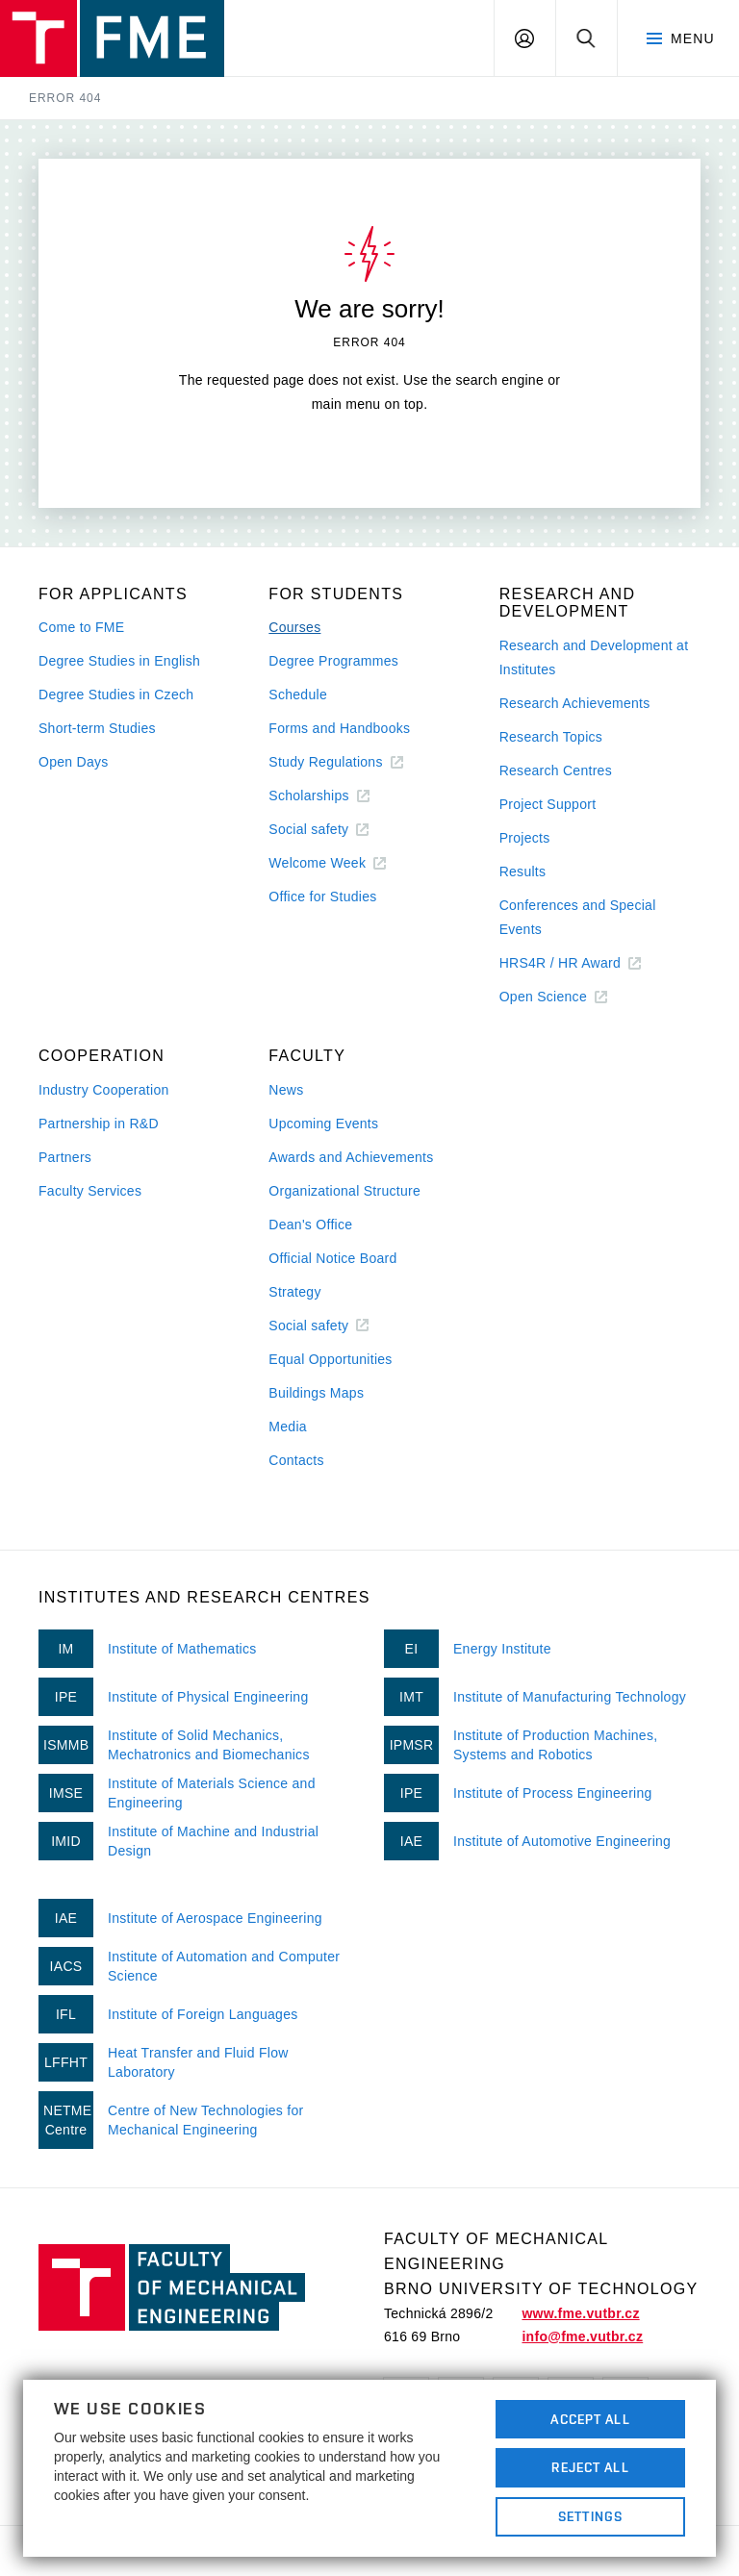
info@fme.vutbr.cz (582, 2336)
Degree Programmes (333, 661)
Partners (64, 1157)
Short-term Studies (97, 728)
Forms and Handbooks (339, 728)
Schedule (297, 694)
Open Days (73, 762)
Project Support (548, 804)
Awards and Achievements (350, 1157)
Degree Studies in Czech (115, 694)
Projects (524, 838)
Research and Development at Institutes (594, 657)
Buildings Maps (316, 1393)
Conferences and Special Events (577, 917)
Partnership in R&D (98, 1123)
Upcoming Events (323, 1123)
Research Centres (555, 770)
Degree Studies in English (119, 661)
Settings (590, 2516)
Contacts (296, 1460)
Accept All (589, 2419)
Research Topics (550, 737)
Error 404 (65, 98)
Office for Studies (322, 896)
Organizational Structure (344, 1191)
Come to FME (81, 627)
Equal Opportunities (330, 1359)
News (285, 1090)
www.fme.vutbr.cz (580, 2313)
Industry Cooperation (103, 1090)
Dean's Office (310, 1224)
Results (523, 871)
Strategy (294, 1292)
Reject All (589, 2467)
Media (287, 1426)
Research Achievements (574, 703)
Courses (294, 627)
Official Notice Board (332, 1258)
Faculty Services (89, 1191)
